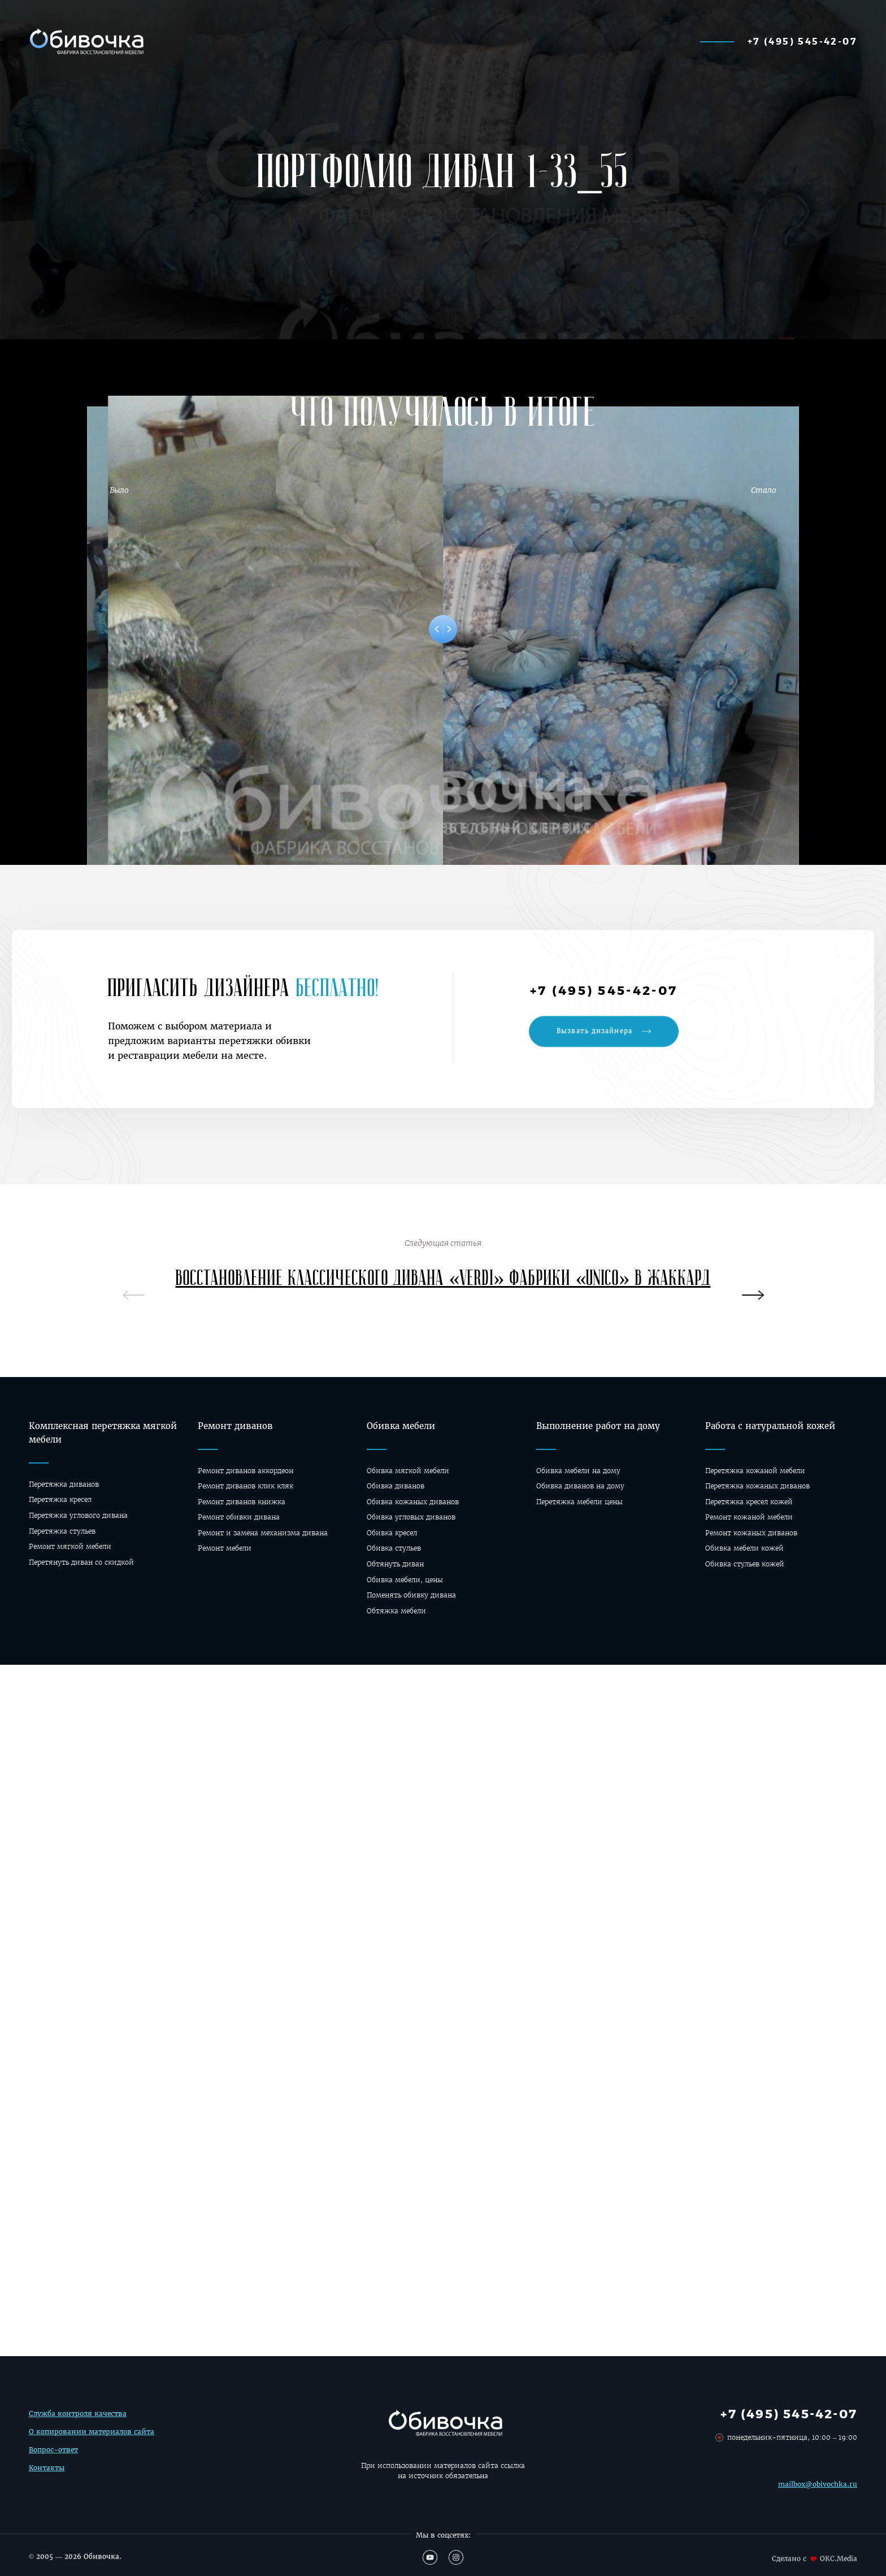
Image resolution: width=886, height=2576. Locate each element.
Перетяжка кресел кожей (749, 1501)
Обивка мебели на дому (578, 1470)
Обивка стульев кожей (744, 1564)
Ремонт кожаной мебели (749, 1517)
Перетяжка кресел (60, 1499)
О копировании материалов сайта (91, 2435)
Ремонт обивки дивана (239, 1517)
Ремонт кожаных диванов (751, 1533)
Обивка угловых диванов (411, 1517)
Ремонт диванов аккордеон (245, 1470)
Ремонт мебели (224, 1548)
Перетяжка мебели (536, 41)
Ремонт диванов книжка (241, 1501)
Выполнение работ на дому (598, 1426)
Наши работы (347, 41)
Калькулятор (255, 41)
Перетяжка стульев (62, 1531)
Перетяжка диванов (64, 1484)
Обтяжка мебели (396, 1611)
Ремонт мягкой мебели (70, 1546)
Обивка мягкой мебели (408, 1470)
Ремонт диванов (235, 1426)
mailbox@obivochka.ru (817, 2495)
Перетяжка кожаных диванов (757, 1486)
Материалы (436, 41)
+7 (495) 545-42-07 (802, 41)
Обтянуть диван (395, 1564)
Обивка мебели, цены (405, 1579)
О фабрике (635, 41)
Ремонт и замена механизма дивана (263, 1533)
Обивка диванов (395, 1486)
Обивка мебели (401, 1426)
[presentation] (753, 1296)
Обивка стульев (394, 1548)
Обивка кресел (392, 1533)
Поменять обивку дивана (411, 1595)
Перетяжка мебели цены (579, 1501)
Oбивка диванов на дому (580, 1486)
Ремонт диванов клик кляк (245, 1486)
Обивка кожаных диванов (413, 1501)
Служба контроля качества (78, 2417)
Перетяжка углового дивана (78, 1515)
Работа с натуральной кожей (770, 1426)
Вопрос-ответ (53, 2453)
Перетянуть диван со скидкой (81, 1562)
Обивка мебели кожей (744, 1548)
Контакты (46, 2471)
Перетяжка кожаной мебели (755, 1470)
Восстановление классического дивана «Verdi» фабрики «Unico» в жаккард (443, 1284)
